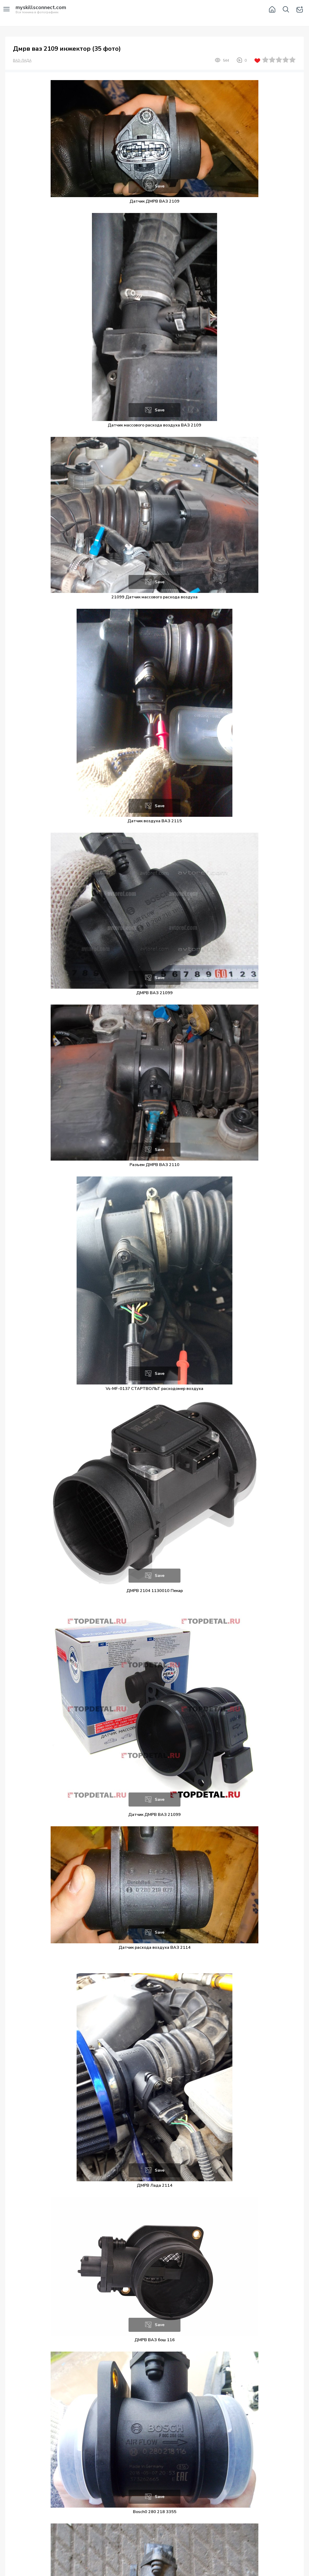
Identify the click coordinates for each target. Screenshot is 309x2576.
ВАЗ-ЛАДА (22, 60)
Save (160, 186)
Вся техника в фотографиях (41, 9)
